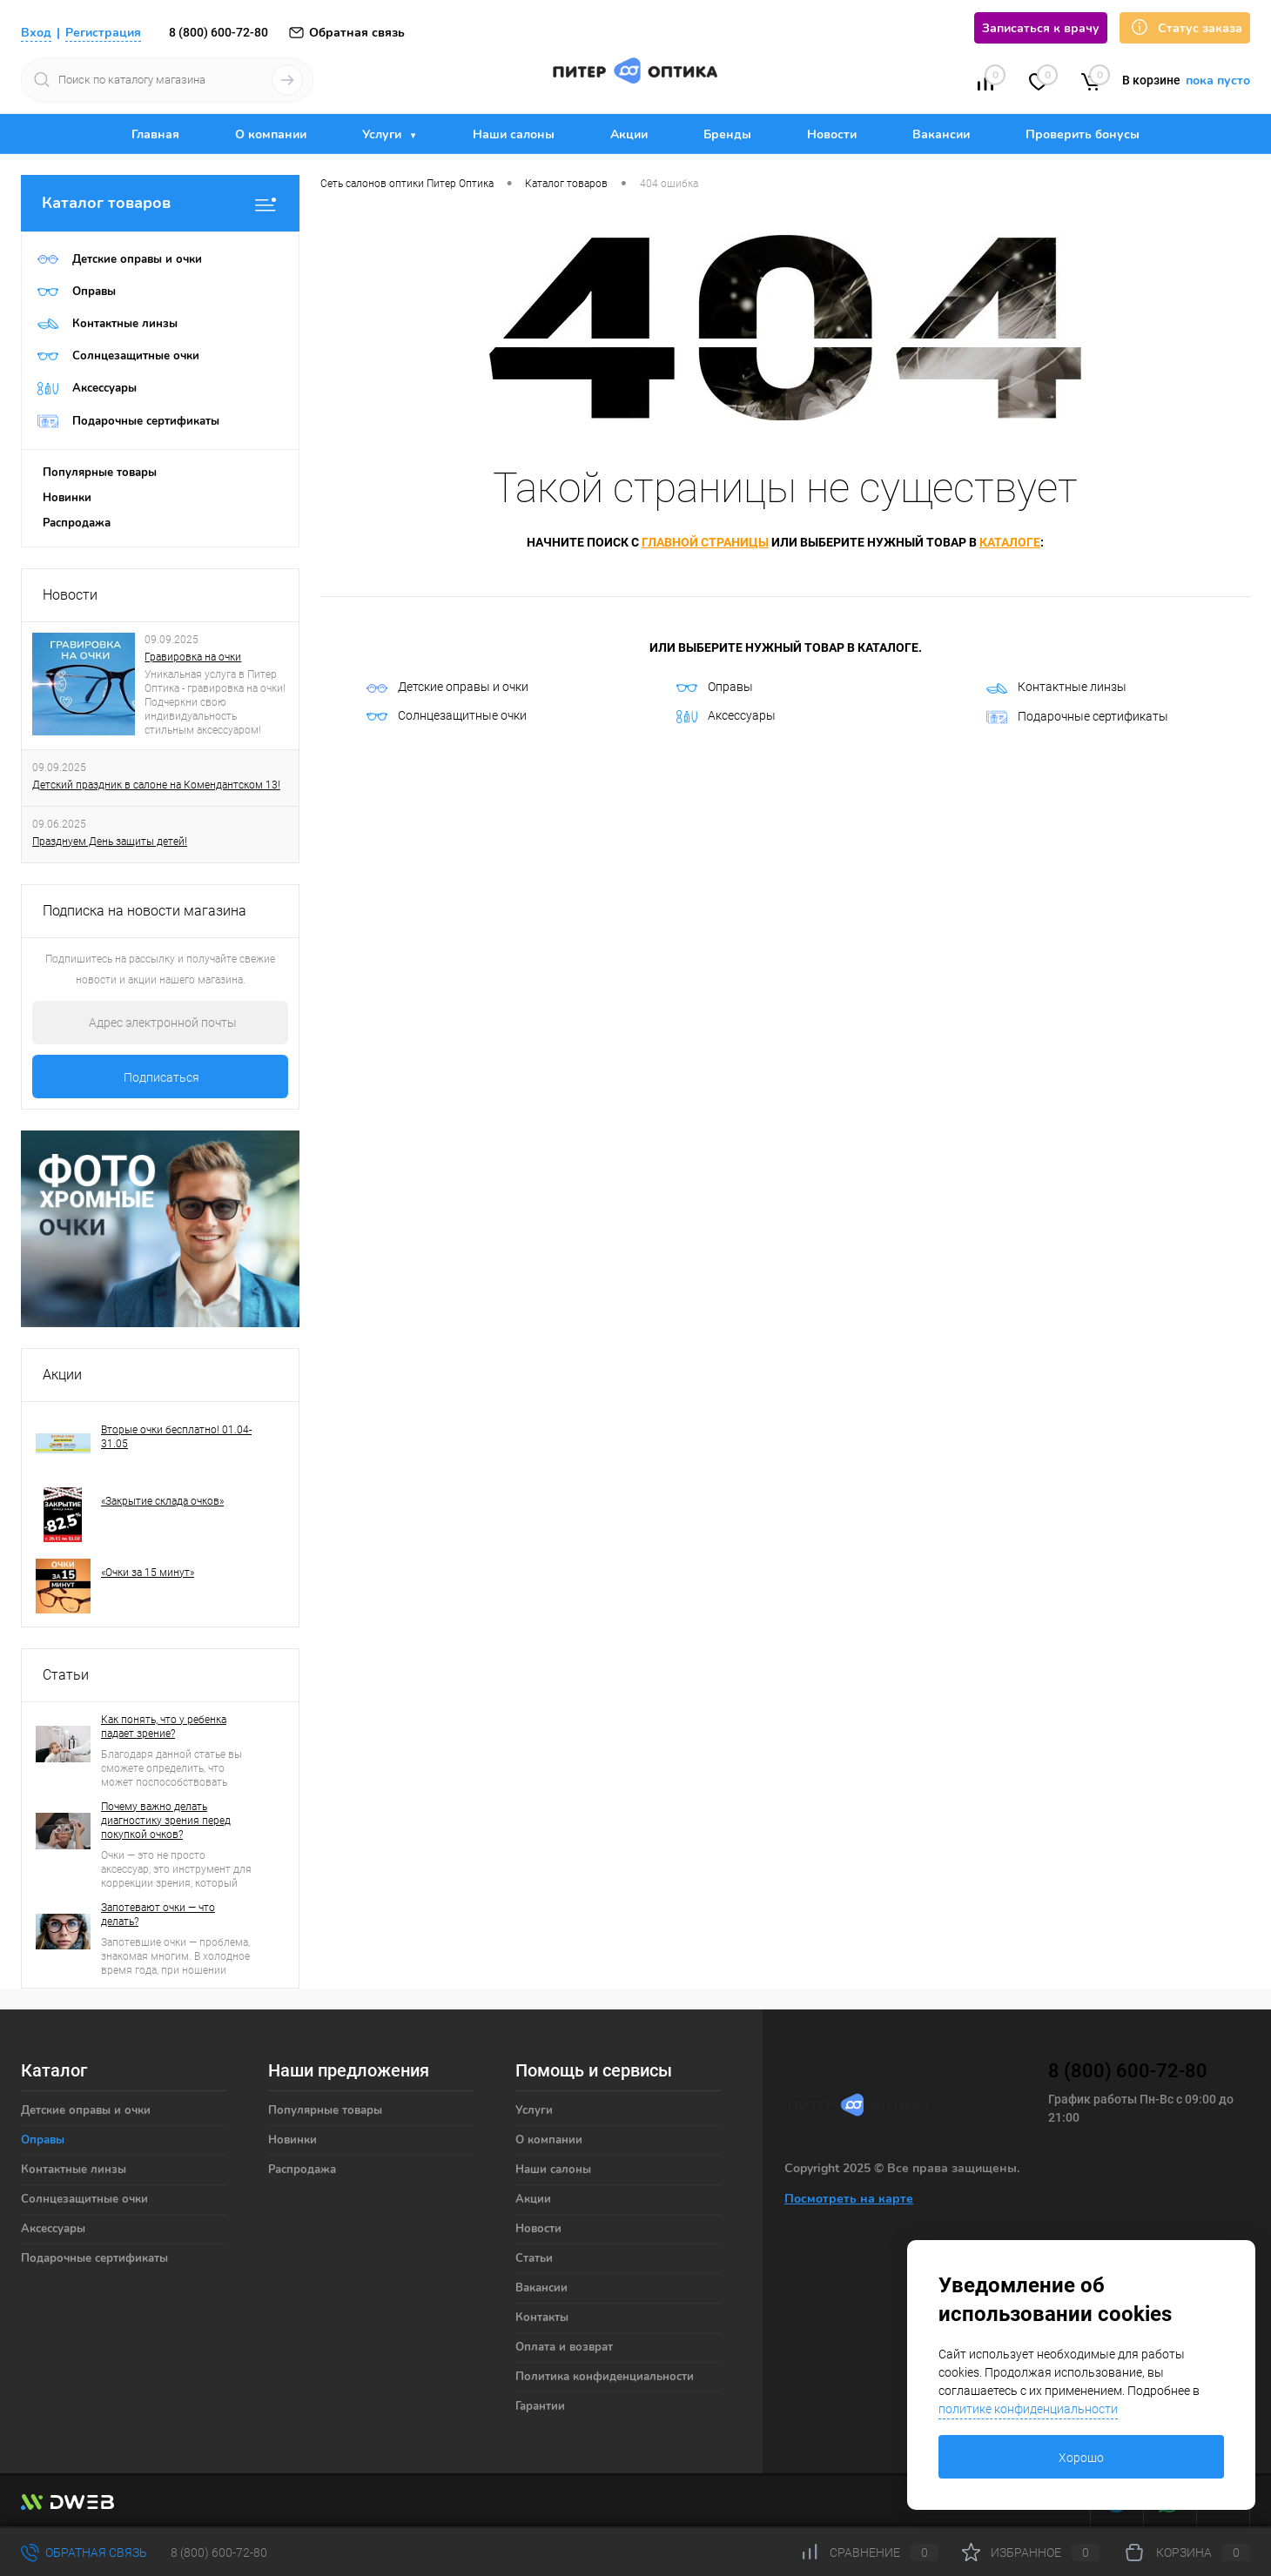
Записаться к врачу (1041, 28)
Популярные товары (100, 472)
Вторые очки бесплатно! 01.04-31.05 (176, 1437)
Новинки (67, 498)
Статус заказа (1184, 27)
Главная (155, 134)
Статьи (66, 1675)
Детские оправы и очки (447, 687)
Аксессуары (726, 715)
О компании (270, 134)
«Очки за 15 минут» (147, 1572)
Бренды (727, 134)
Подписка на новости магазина (144, 910)
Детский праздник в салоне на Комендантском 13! (156, 785)
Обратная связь (346, 32)
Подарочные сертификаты (1077, 717)
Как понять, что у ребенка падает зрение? (163, 1727)
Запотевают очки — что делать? (158, 1915)
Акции (629, 134)
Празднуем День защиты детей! (109, 841)
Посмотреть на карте (848, 2198)
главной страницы (705, 542)
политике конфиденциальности (1028, 2409)
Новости (832, 134)
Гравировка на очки (193, 657)
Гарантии (540, 2406)
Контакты (541, 2317)
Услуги (383, 134)
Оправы (714, 687)
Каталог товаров (160, 203)
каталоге (1009, 542)
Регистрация (103, 32)
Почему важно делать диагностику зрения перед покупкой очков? (166, 1821)
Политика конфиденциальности (604, 2377)
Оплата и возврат (564, 2347)
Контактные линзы (1056, 687)
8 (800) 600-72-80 (218, 32)
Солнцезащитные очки (447, 715)
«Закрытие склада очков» (162, 1501)
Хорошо (1081, 2458)
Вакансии (941, 134)
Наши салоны (514, 134)
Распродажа (77, 523)
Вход (36, 32)
